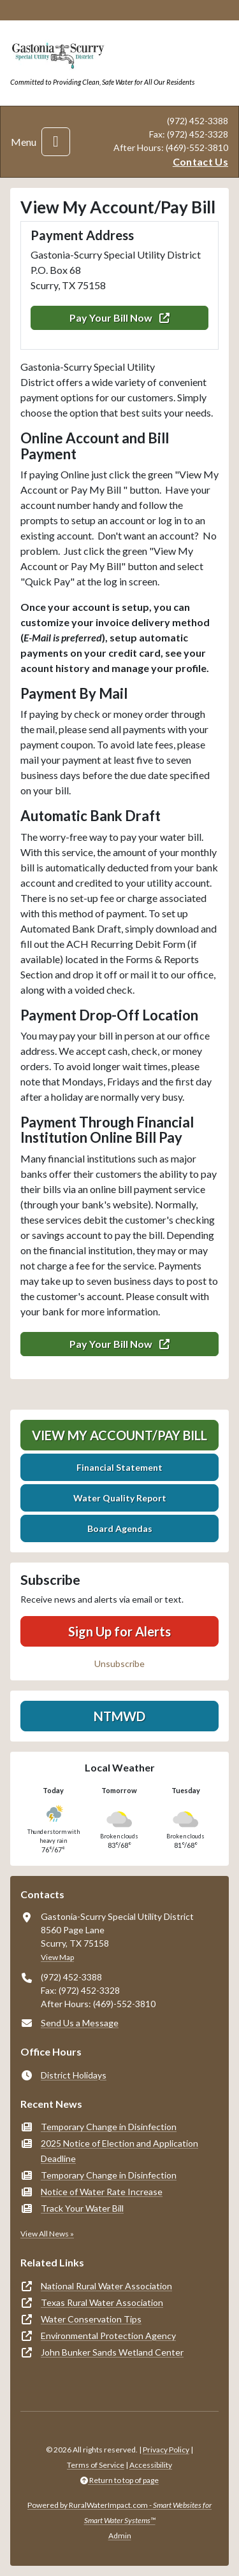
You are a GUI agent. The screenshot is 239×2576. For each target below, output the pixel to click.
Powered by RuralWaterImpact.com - (119, 2512)
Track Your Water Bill (82, 2208)
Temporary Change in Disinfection (109, 2126)
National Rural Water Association (106, 2285)
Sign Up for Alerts (119, 1631)
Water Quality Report (119, 1497)
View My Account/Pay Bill (119, 1435)
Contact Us (200, 161)
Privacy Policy (166, 2449)
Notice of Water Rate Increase (102, 2191)
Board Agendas (119, 1528)
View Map (57, 1957)
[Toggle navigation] (55, 141)
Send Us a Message (80, 2022)
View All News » (47, 2233)
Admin (119, 2535)
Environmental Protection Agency (108, 2335)
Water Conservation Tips (91, 2319)
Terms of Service (95, 2465)
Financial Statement (119, 1467)
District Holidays (73, 2075)
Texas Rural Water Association (102, 2302)
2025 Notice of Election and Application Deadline (119, 2151)
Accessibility (150, 2465)
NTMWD (119, 1716)
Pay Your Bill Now (119, 317)
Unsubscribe (119, 1663)
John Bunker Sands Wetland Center (112, 2352)
